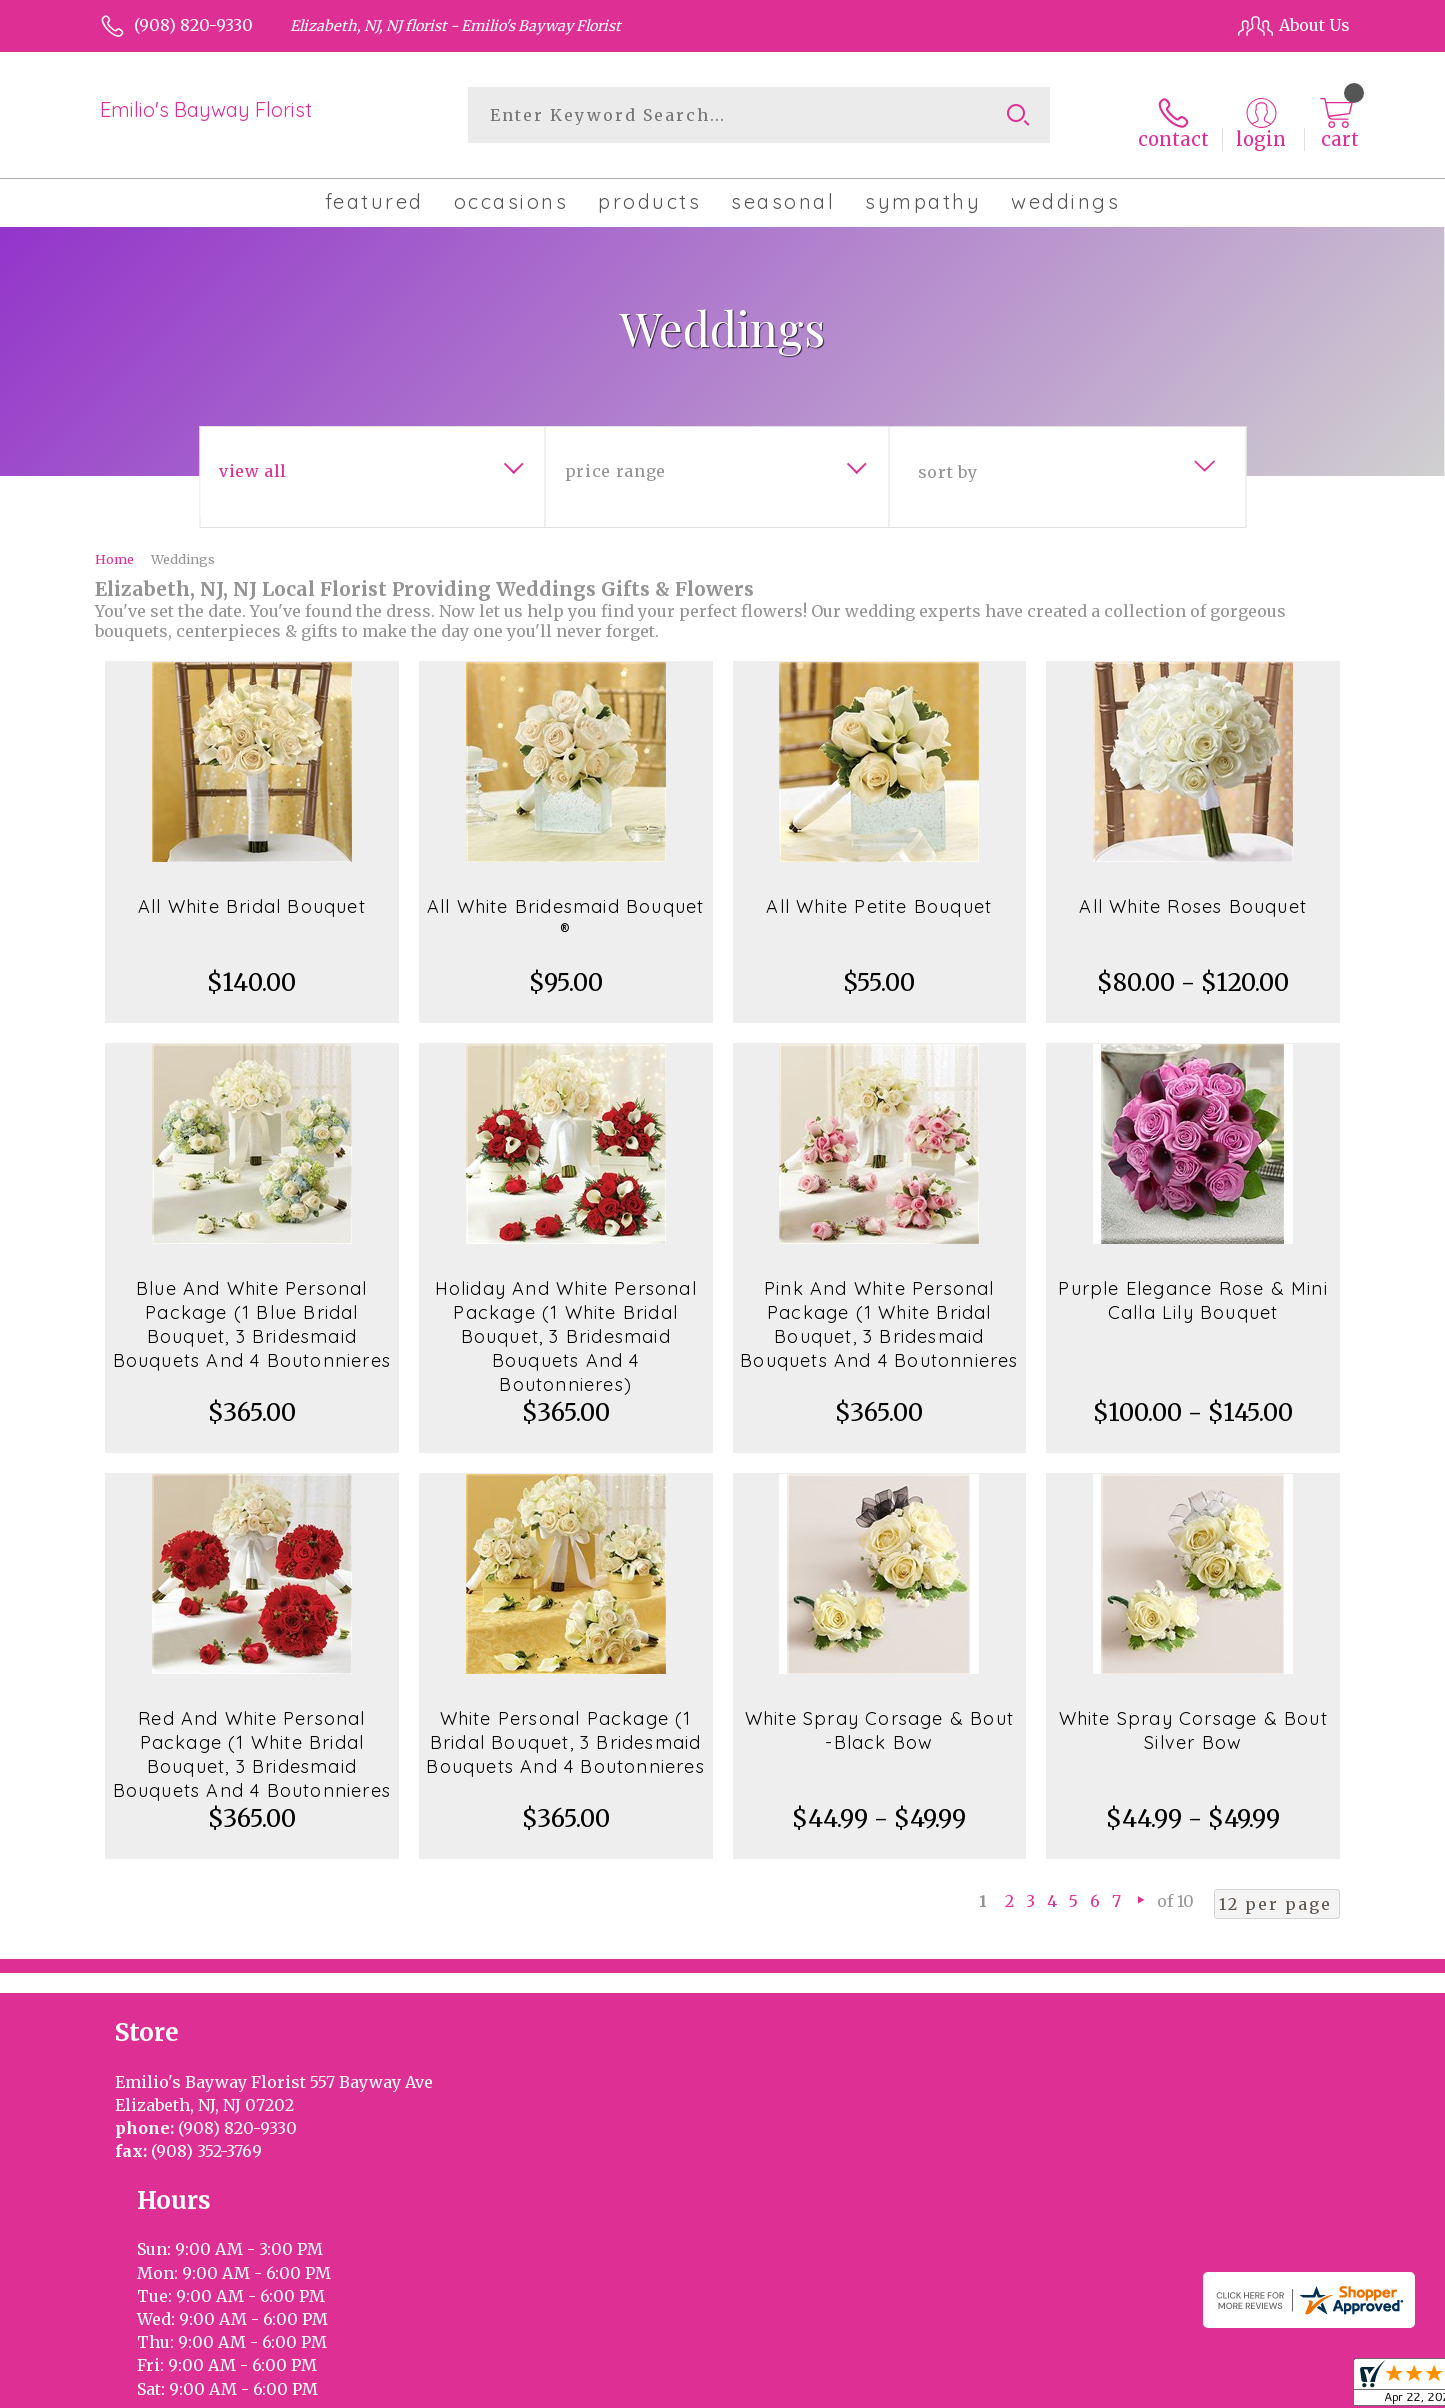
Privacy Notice (1014, 2364)
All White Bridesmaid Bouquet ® (566, 907)
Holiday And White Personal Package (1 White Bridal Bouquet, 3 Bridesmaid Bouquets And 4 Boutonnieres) (566, 1325)
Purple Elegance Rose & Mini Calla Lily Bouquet (1192, 1289)
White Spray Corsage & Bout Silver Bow (1193, 1719)
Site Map (1295, 2364)
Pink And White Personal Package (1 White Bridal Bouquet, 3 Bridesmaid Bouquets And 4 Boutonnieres (879, 1313)
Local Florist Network (1165, 2364)
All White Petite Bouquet (879, 895)
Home (114, 548)
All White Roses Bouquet (1193, 895)
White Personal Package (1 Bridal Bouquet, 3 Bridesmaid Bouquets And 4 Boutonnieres (565, 1731)
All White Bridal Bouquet (252, 895)
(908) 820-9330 (193, 25)
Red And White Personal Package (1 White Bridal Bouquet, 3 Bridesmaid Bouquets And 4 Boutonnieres (252, 1743)
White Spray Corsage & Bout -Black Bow (879, 1719)
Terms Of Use (892, 2364)
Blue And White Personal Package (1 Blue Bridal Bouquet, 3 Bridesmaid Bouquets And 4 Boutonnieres (252, 1313)
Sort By (947, 461)
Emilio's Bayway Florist (206, 109)
